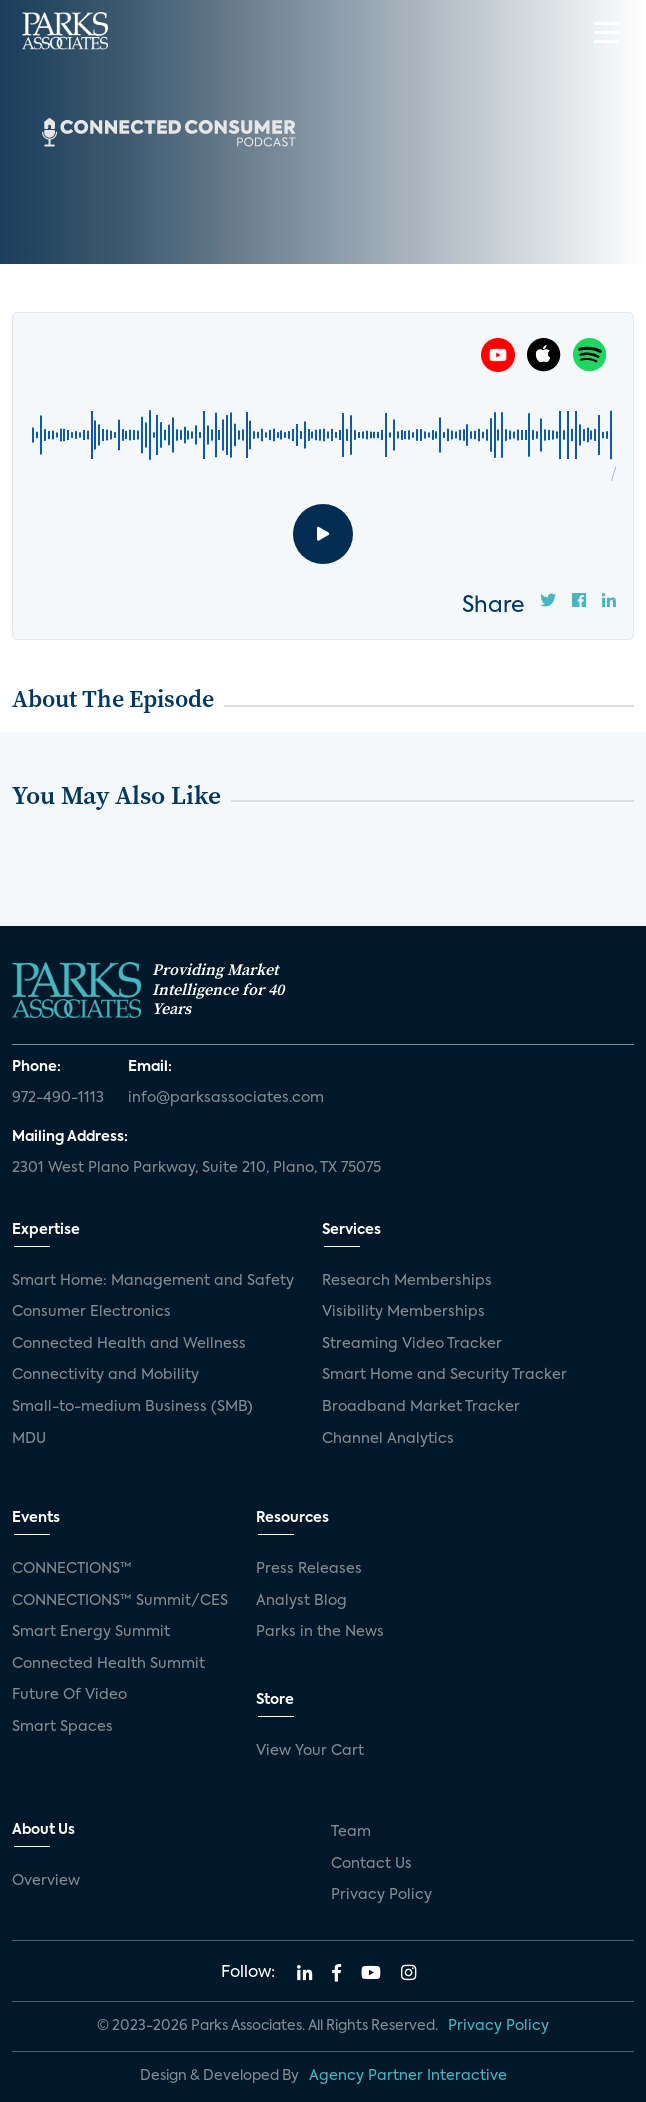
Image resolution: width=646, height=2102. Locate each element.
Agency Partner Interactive (408, 2076)
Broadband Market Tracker (421, 1407)
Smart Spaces (62, 1727)
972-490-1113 (58, 1098)
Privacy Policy (381, 1895)
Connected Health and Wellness (129, 1344)
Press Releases (309, 1569)
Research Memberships (407, 1281)
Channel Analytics (388, 1439)
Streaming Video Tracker (412, 1344)
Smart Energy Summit (91, 1632)
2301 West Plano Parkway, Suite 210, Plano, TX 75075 (196, 1168)
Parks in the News (320, 1632)
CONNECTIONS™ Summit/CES (120, 1601)
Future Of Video (69, 1695)
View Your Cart (310, 1751)
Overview (46, 1881)
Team (351, 1832)
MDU (29, 1439)
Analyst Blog (301, 1601)
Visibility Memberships (403, 1312)
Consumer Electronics (91, 1312)
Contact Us (371, 1864)
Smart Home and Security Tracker (444, 1375)
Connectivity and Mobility (105, 1375)
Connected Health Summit (108, 1664)
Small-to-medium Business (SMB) (132, 1407)
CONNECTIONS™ (72, 1569)
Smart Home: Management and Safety (153, 1281)
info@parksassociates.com (226, 1098)
